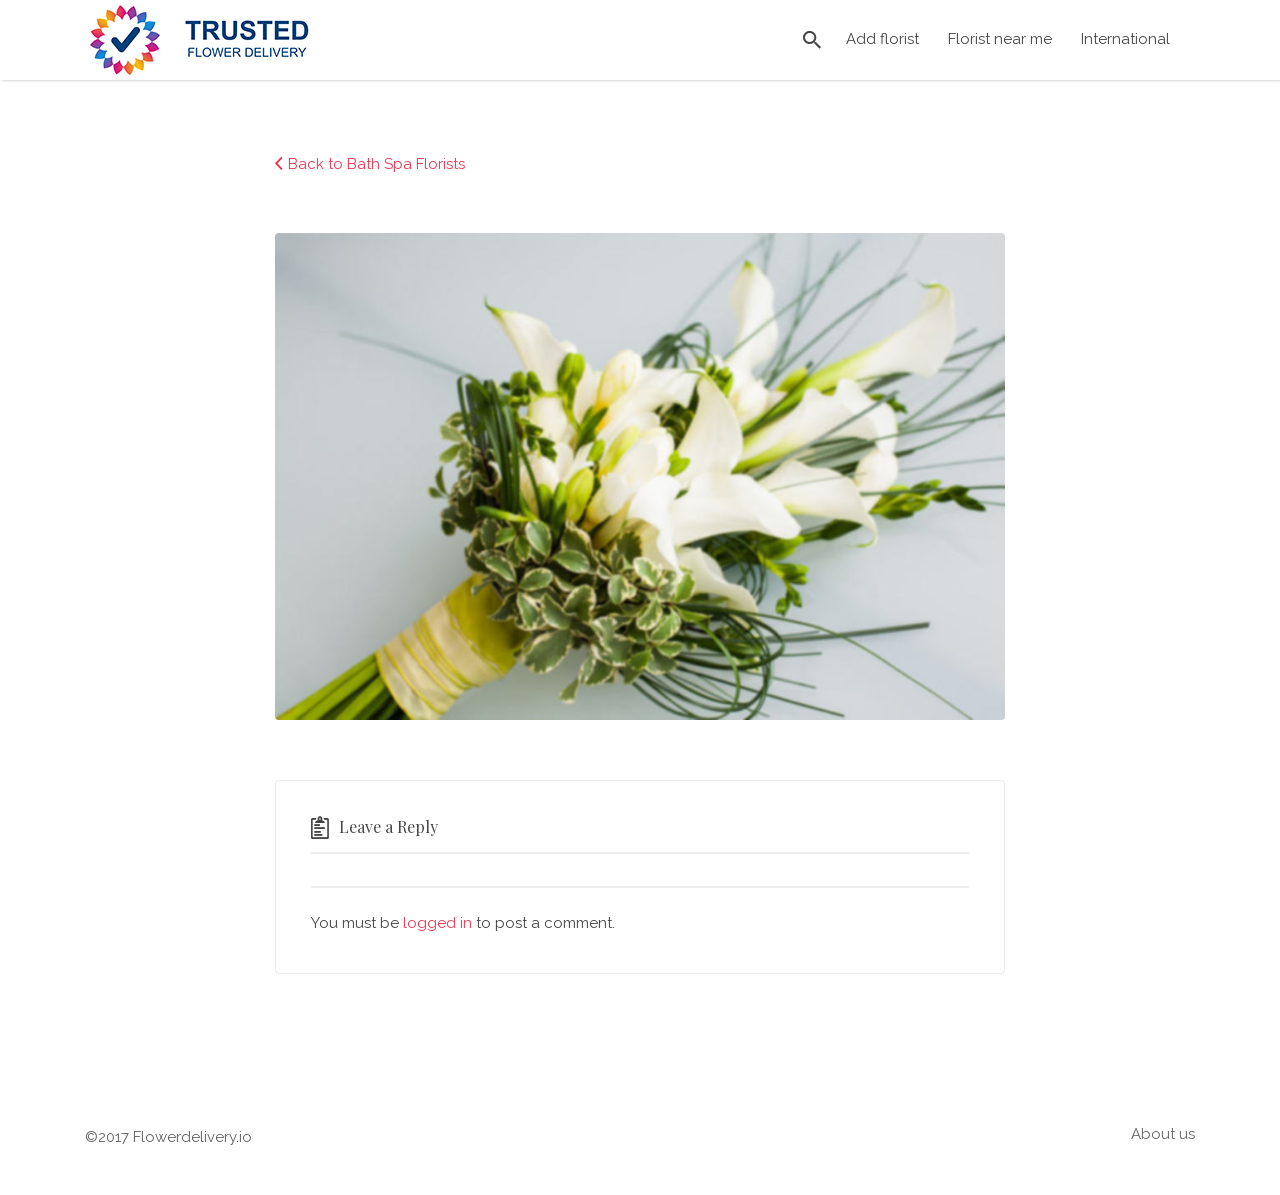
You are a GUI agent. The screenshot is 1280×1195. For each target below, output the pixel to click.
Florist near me (1000, 39)
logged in (437, 923)
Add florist (882, 39)
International (1125, 39)
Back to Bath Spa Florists (376, 164)
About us (1163, 1134)
